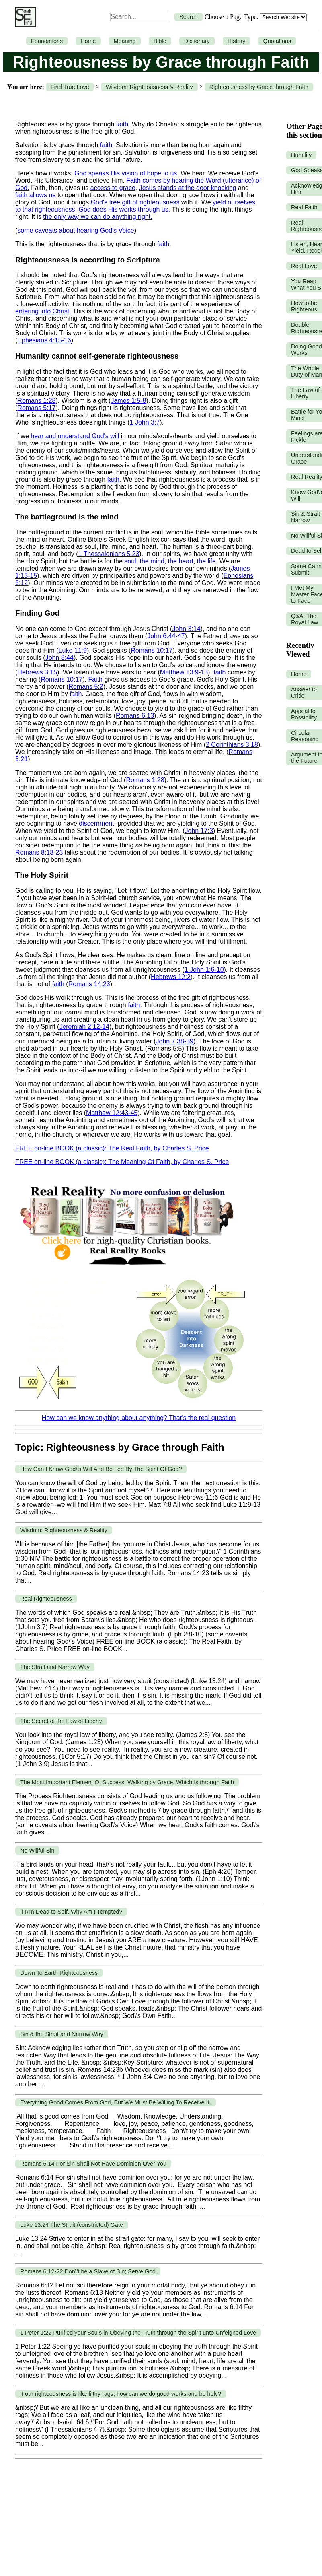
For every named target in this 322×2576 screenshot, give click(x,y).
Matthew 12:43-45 (111, 1112)
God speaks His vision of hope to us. (126, 173)
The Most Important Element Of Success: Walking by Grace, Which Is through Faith (127, 1782)
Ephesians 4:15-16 (44, 340)
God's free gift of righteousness (135, 202)
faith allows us (35, 195)
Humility (301, 155)
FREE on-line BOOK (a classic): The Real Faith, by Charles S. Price (112, 1148)
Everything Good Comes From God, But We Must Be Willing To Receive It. (115, 2102)
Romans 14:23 (89, 984)
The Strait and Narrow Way (55, 1667)
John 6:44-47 (166, 636)
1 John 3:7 (145, 422)
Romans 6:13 (135, 715)
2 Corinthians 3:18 (232, 744)
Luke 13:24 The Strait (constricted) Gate (71, 2225)
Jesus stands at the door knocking (187, 187)
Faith (95, 679)
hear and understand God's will (75, 436)
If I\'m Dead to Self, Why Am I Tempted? (71, 1911)
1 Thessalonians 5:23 (108, 553)
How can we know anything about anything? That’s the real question (139, 1417)
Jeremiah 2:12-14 (84, 1026)
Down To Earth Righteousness (59, 1973)
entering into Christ (42, 311)
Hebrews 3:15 (37, 672)
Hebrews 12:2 (171, 976)
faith (122, 124)
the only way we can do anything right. (97, 216)
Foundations (47, 41)
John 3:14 (186, 628)
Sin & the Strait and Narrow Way (61, 2034)
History (237, 41)
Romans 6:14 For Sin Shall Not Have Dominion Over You (93, 2163)
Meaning (125, 41)
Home (88, 41)
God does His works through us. (124, 209)
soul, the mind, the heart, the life (170, 561)
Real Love (304, 266)
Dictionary (197, 41)
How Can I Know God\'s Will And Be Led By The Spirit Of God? (101, 1469)
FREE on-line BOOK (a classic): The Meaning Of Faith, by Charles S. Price (122, 1161)
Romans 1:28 (36, 400)
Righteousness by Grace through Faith (258, 87)
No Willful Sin (37, 1850)
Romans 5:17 (36, 407)
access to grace (112, 187)
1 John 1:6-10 (204, 969)
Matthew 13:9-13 (184, 672)
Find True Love (70, 87)
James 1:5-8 (128, 400)
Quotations (277, 41)
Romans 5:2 (86, 686)
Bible (160, 41)
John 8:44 (59, 657)
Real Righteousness (46, 1598)
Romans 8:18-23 (39, 852)
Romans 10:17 (151, 650)
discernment (96, 823)
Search (188, 17)
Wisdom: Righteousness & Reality (149, 87)
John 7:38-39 (174, 1041)
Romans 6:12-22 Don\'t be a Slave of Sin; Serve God (88, 2271)
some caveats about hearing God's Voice (75, 230)
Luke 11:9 (73, 650)
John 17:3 (199, 830)
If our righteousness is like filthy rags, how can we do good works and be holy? (120, 2394)
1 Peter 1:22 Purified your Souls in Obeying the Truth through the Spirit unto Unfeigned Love (138, 2332)
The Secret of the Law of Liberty (61, 1721)
